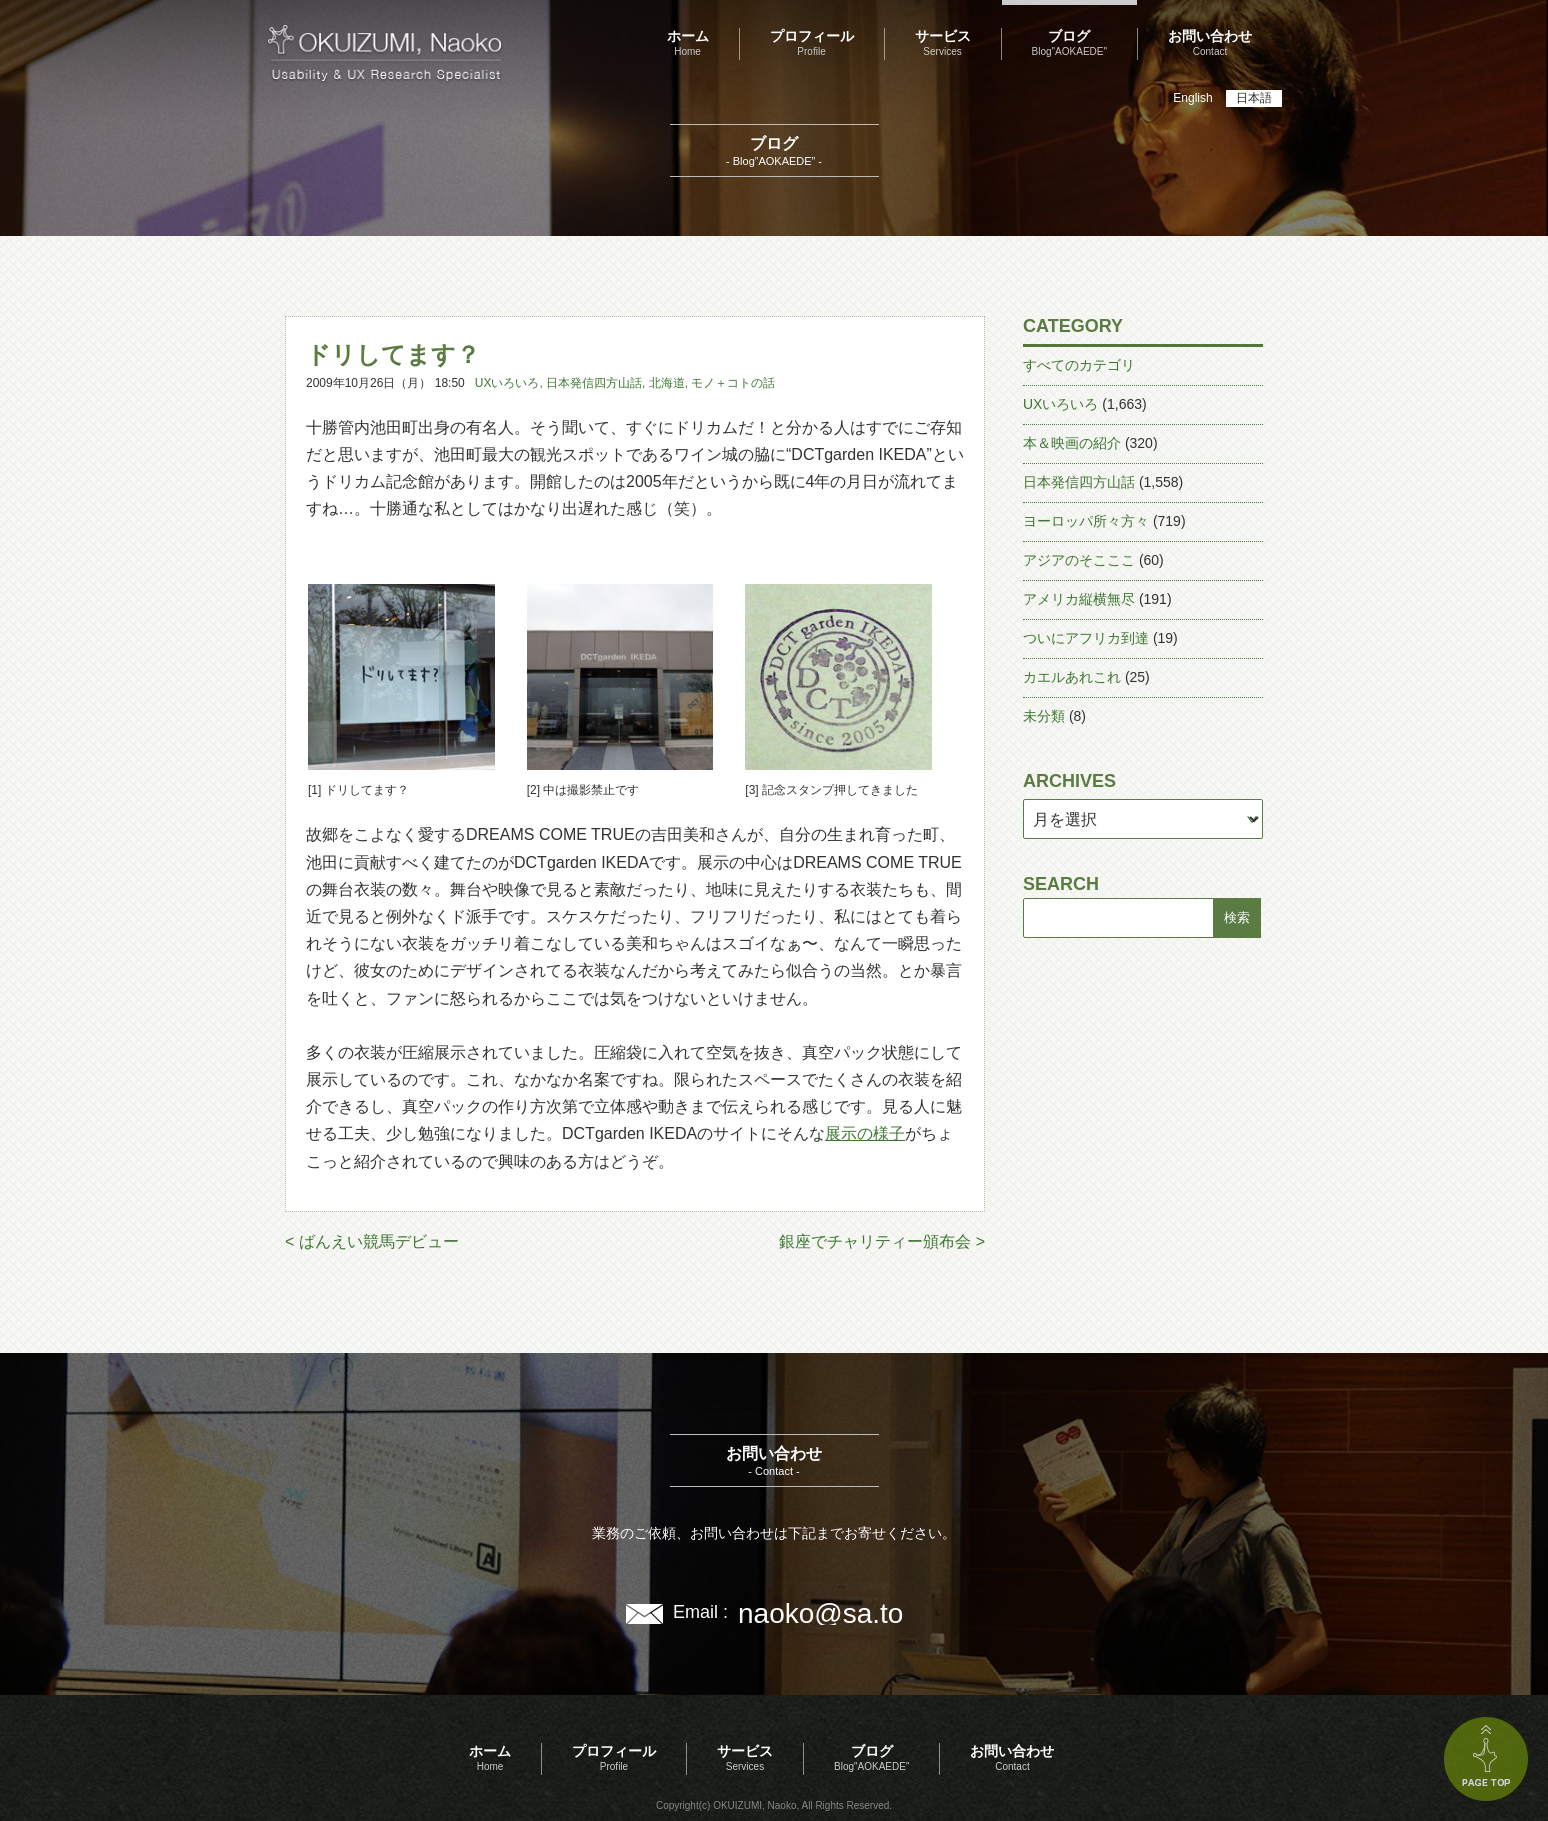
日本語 (1254, 98)
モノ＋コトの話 (733, 383)
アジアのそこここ (1079, 560)
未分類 (1044, 716)
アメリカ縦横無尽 (1079, 599)
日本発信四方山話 (594, 383)
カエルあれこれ (1072, 677)
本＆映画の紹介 (1072, 443)
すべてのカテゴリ (1079, 365)
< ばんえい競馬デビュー (372, 1241)
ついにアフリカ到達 (1086, 638)
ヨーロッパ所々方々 (1086, 521)
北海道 (667, 383)
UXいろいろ (507, 383)
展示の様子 (865, 1133)
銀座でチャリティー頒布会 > (882, 1241)
